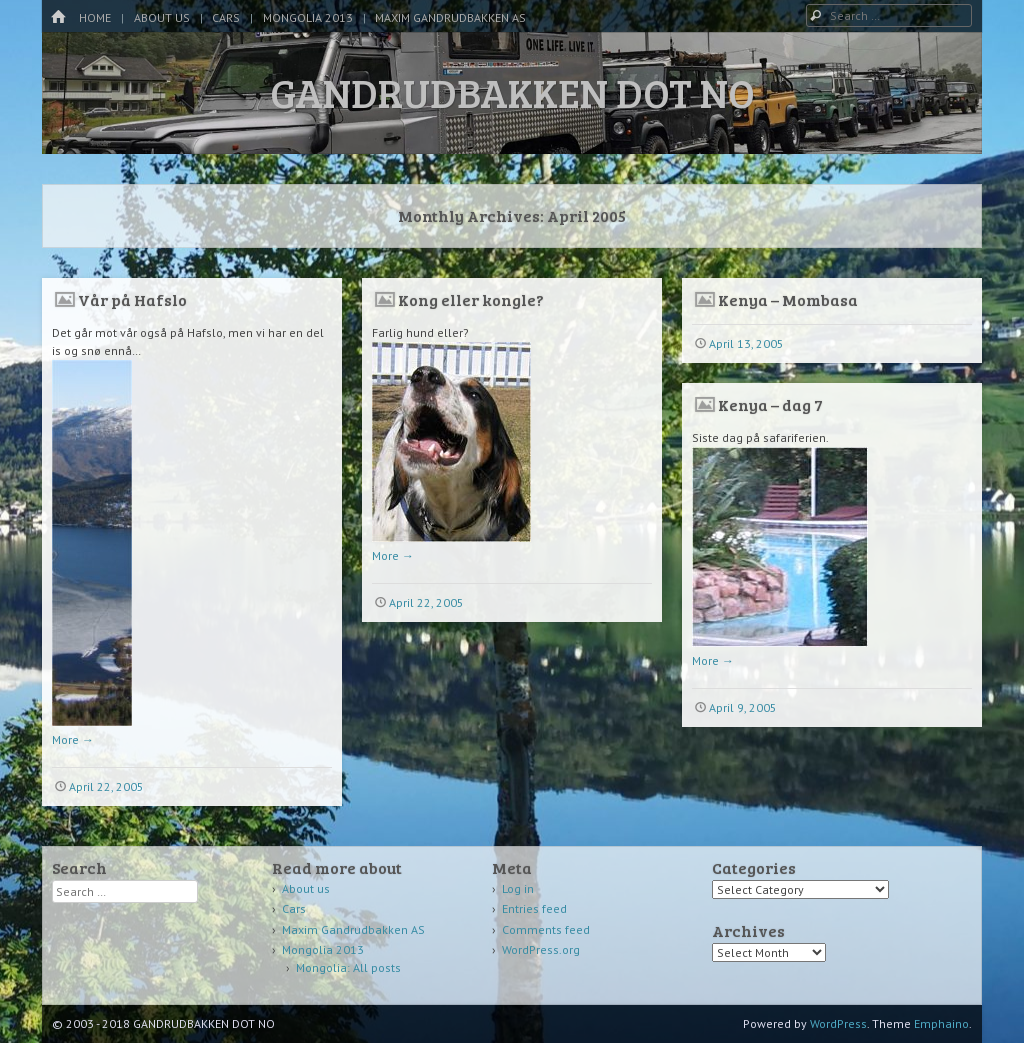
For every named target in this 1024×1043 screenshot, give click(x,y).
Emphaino (941, 1023)
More (73, 739)
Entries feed (534, 908)
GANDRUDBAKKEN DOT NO (512, 92)
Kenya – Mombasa (788, 299)
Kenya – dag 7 (770, 404)
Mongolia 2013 (308, 17)
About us (162, 17)
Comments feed (546, 929)
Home (95, 17)
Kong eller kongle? (471, 299)
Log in (518, 888)
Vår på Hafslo (132, 299)
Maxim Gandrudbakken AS (450, 17)
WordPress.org (541, 949)
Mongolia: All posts (348, 967)
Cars (226, 17)
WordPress (838, 1023)
